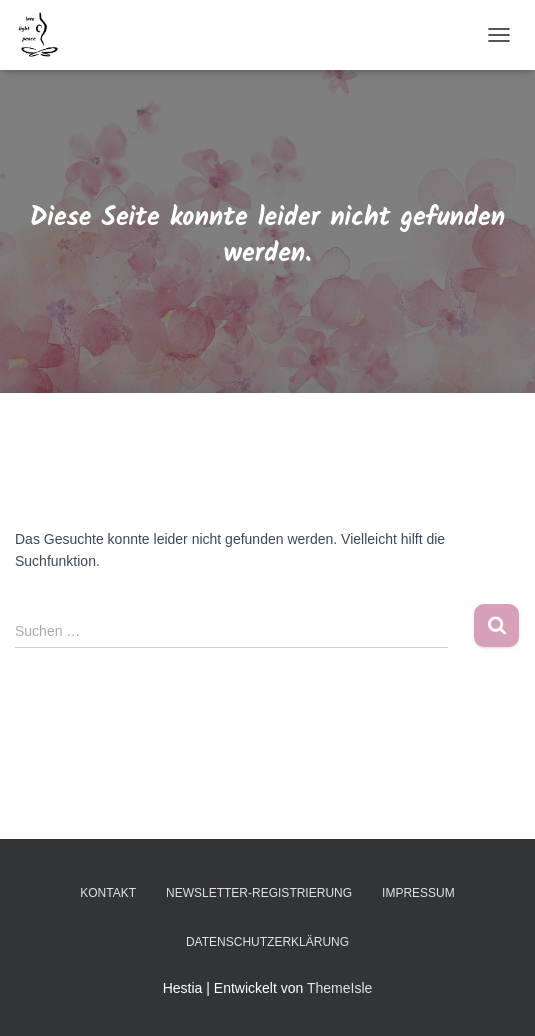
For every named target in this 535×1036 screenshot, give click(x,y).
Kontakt (108, 893)
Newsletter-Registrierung (259, 893)
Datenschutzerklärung (267, 942)
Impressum (418, 893)
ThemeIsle (339, 988)
